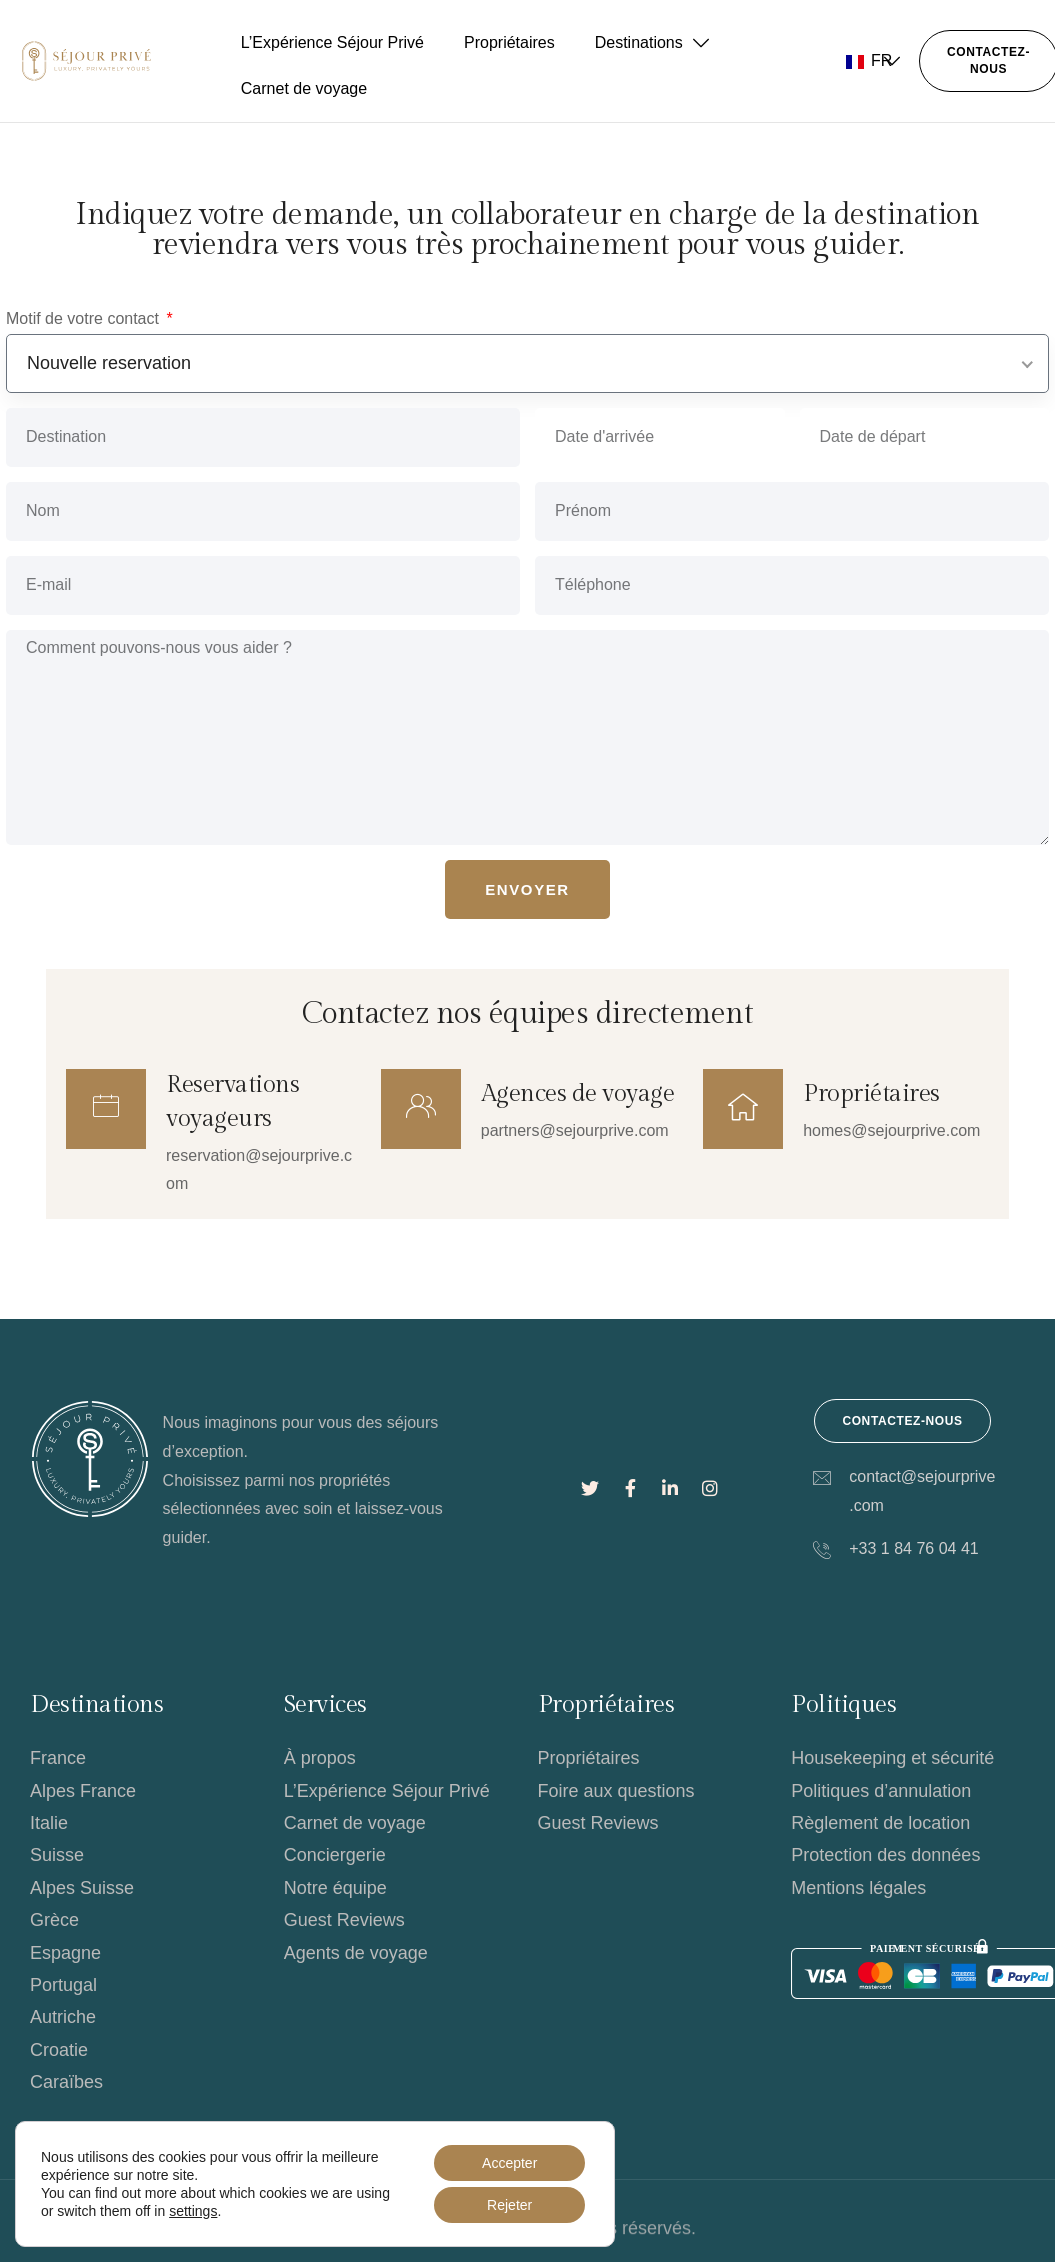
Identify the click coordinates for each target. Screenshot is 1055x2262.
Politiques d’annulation (881, 1791)
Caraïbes (66, 2082)
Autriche (63, 2017)
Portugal (63, 1985)
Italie (49, 1823)
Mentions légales (858, 1888)
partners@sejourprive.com (575, 1130)
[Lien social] (590, 1489)
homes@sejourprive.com (891, 1130)
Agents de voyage (356, 1953)
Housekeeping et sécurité (892, 1758)
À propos (320, 1758)
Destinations (652, 43)
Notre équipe (335, 1888)
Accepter (509, 2163)
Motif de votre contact (84, 318)
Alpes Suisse (82, 1888)
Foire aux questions (616, 1791)
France (58, 1758)
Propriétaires (509, 42)
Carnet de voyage (304, 88)
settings (193, 2211)
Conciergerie (335, 1855)
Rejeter (509, 2205)
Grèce (54, 1920)
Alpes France (83, 1791)
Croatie (59, 2050)
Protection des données (885, 1855)
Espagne (65, 1953)
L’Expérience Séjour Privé (332, 42)
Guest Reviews (344, 1920)
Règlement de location (880, 1823)
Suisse (57, 1855)
